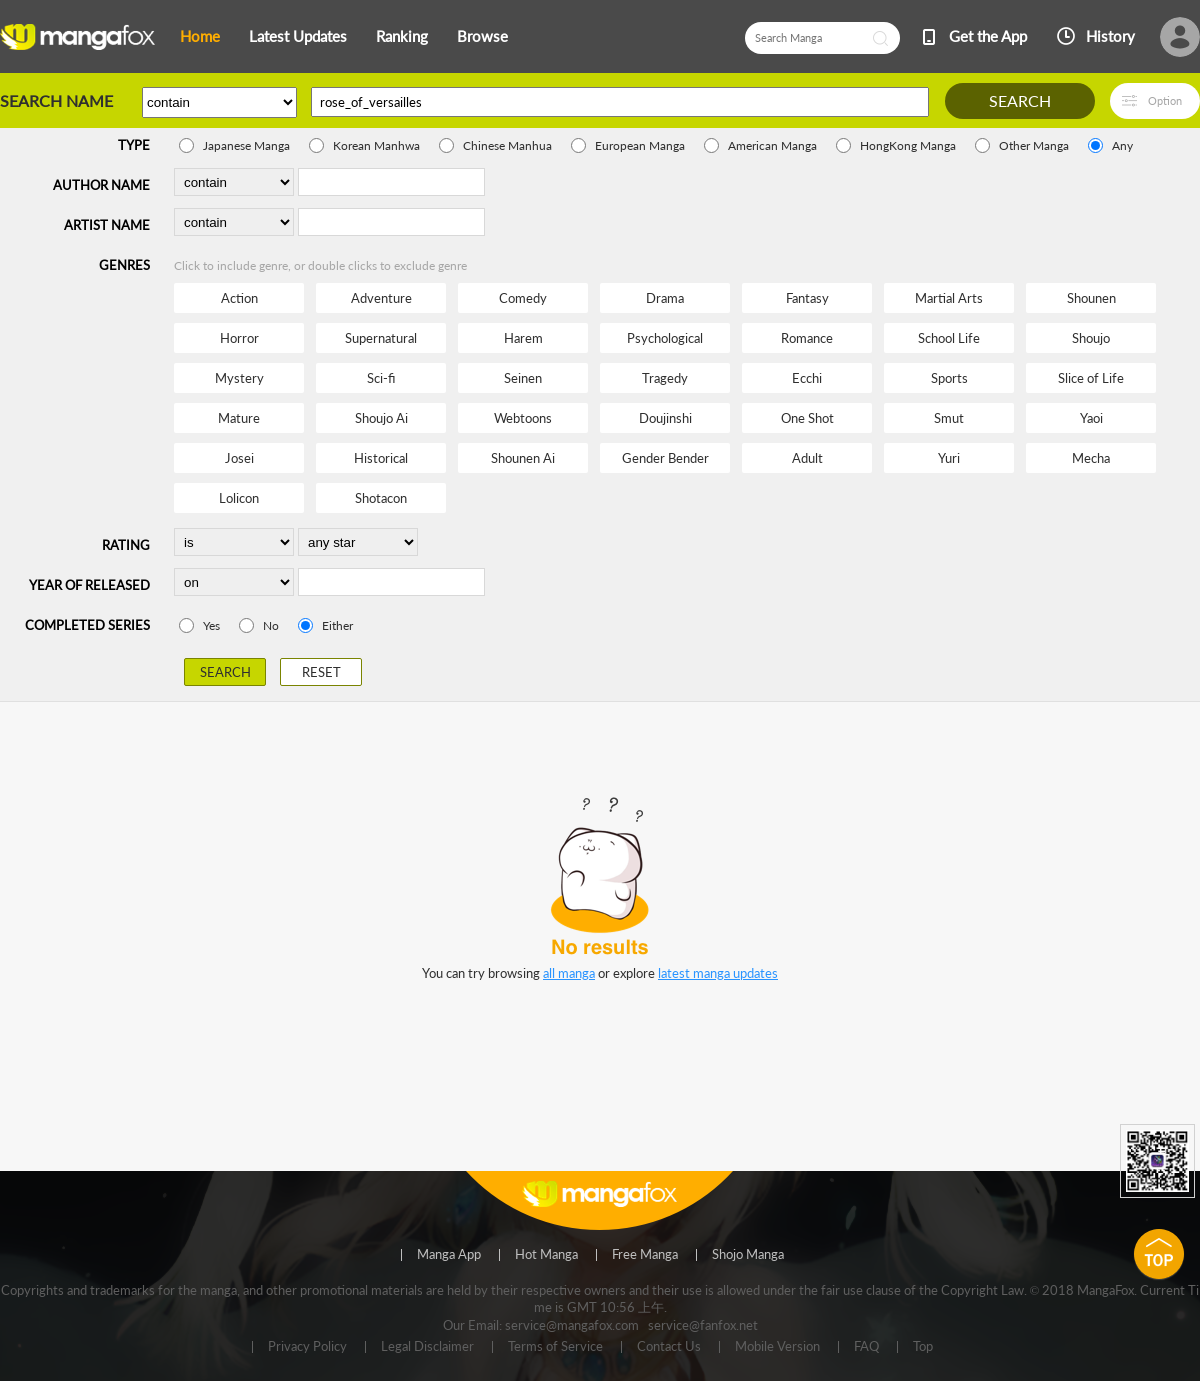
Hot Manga (546, 1255)
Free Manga (645, 1255)
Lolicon (239, 498)
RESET (321, 672)
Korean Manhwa (376, 145)
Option (1165, 100)
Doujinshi (665, 418)
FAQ (866, 1347)
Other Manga (1034, 145)
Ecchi (807, 378)
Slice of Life (1091, 378)
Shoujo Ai (381, 418)
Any (1122, 145)
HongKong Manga (908, 145)
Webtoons (523, 418)
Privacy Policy (307, 1347)
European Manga (640, 145)
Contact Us (669, 1347)
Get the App (988, 36)
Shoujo (1091, 338)
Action (239, 298)
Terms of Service (555, 1347)
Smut (949, 418)
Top (923, 1347)
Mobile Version (777, 1347)
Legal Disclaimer (427, 1347)
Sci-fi (381, 378)
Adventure (381, 298)
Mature (239, 418)
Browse (482, 36)
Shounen (1091, 298)
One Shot (807, 418)
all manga (569, 973)
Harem (523, 338)
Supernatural (381, 338)
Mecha (1091, 458)
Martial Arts (949, 298)
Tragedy (665, 378)
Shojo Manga (748, 1255)
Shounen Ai (523, 458)
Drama (665, 298)
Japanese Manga (246, 145)
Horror (239, 338)
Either (337, 625)
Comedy (523, 298)
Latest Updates (298, 36)
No (271, 625)
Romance (807, 338)
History (1110, 36)
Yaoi (1091, 418)
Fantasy (807, 298)
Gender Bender (665, 458)
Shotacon (381, 498)
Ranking (402, 36)
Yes (211, 625)
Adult (807, 458)
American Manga (772, 145)
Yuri (949, 458)
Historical (381, 458)
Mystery (239, 378)
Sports (949, 378)
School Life (949, 338)
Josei (239, 458)
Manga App (449, 1255)
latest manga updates (718, 973)
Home (200, 36)
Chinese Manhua (507, 145)
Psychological (665, 338)
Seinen (523, 378)
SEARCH (1020, 100)
